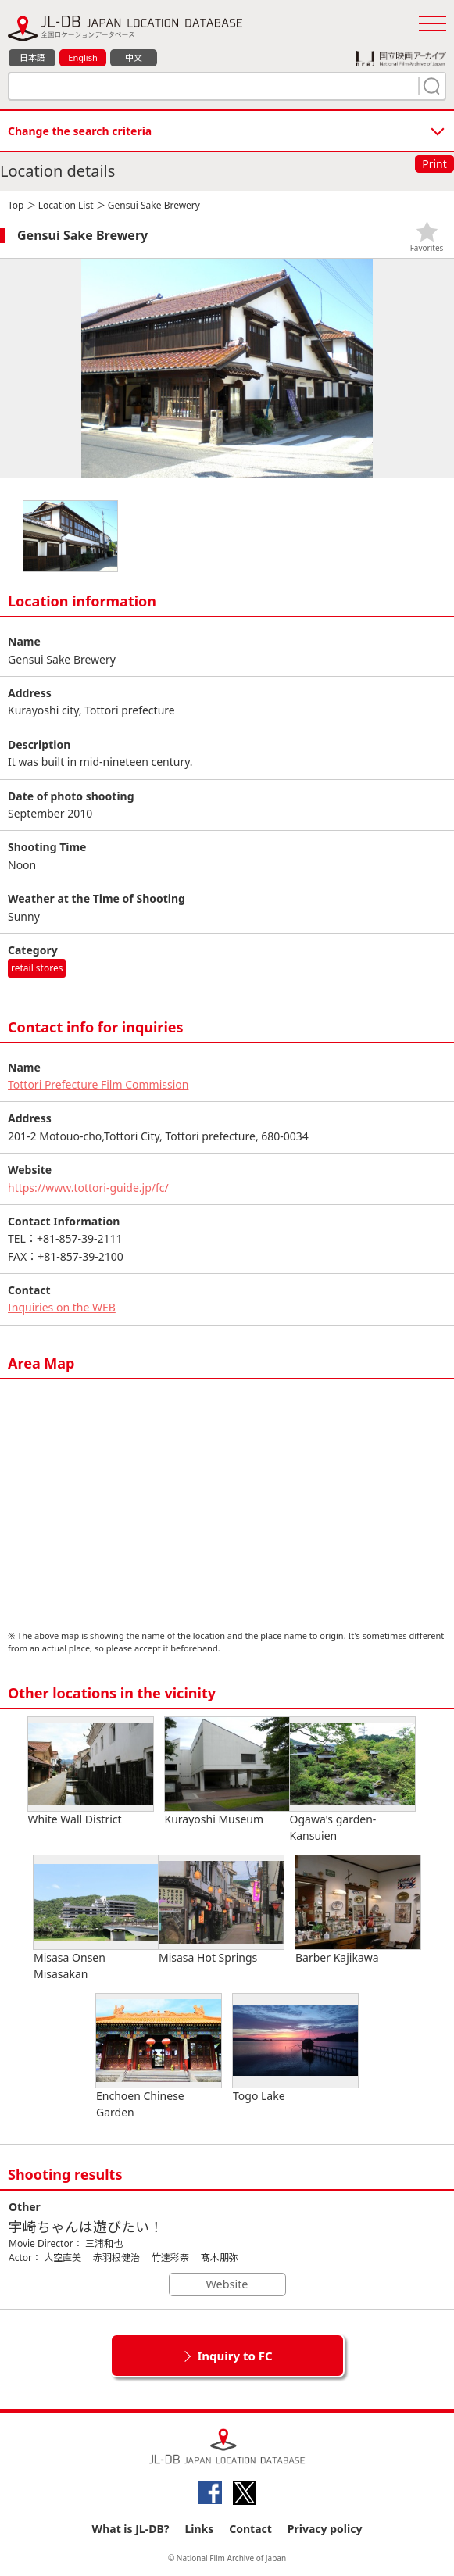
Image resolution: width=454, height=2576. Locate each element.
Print (434, 163)
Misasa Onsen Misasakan (96, 1918)
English (82, 57)
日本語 (32, 57)
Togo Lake (295, 2048)
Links (198, 2528)
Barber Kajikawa (357, 1910)
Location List (66, 205)
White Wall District (90, 1771)
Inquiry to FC (234, 2355)
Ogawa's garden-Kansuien (352, 1780)
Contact (250, 2528)
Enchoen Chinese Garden (158, 2057)
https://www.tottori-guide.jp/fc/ (88, 1187)
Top (15, 205)
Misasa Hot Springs (221, 1910)
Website (227, 2284)
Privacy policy (325, 2528)
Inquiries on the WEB (62, 1307)
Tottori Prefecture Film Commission (98, 1084)
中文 (133, 57)
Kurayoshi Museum (227, 1771)
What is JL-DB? (131, 2528)
